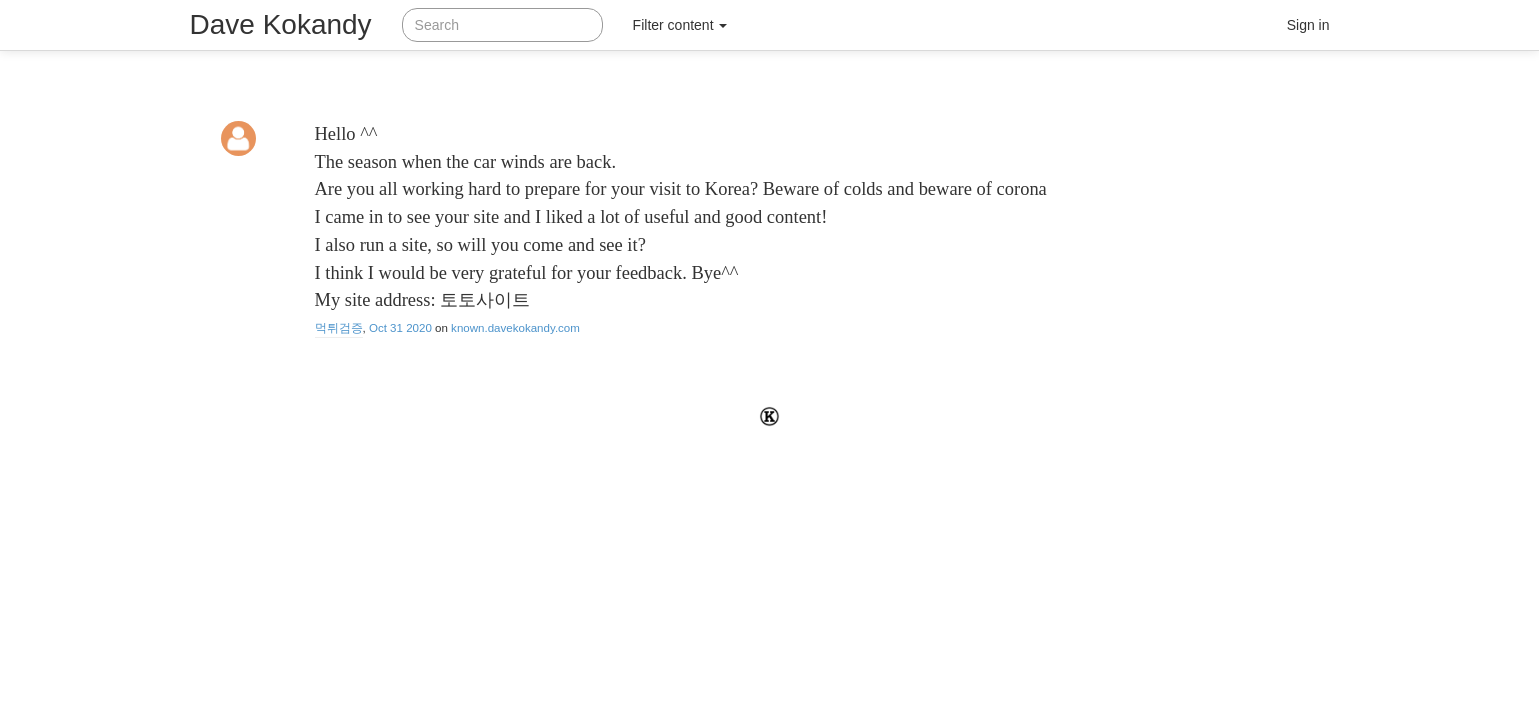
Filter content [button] (680, 25)
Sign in (1308, 25)
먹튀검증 (339, 328)
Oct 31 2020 (400, 328)
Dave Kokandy (281, 24)
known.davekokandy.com (515, 328)
